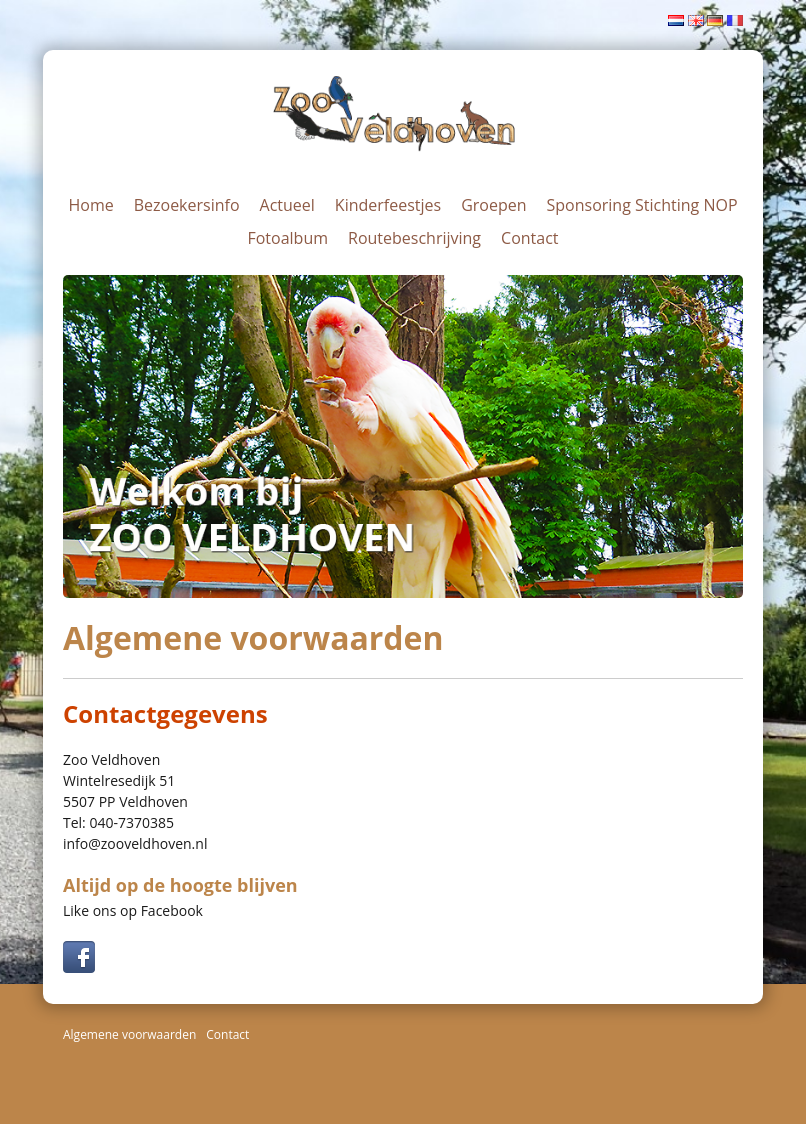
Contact (529, 238)
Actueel (287, 205)
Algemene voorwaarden (129, 1034)
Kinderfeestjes (388, 205)
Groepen (493, 205)
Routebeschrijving (414, 238)
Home (90, 205)
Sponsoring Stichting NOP (642, 205)
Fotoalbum (287, 238)
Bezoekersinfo (187, 205)
